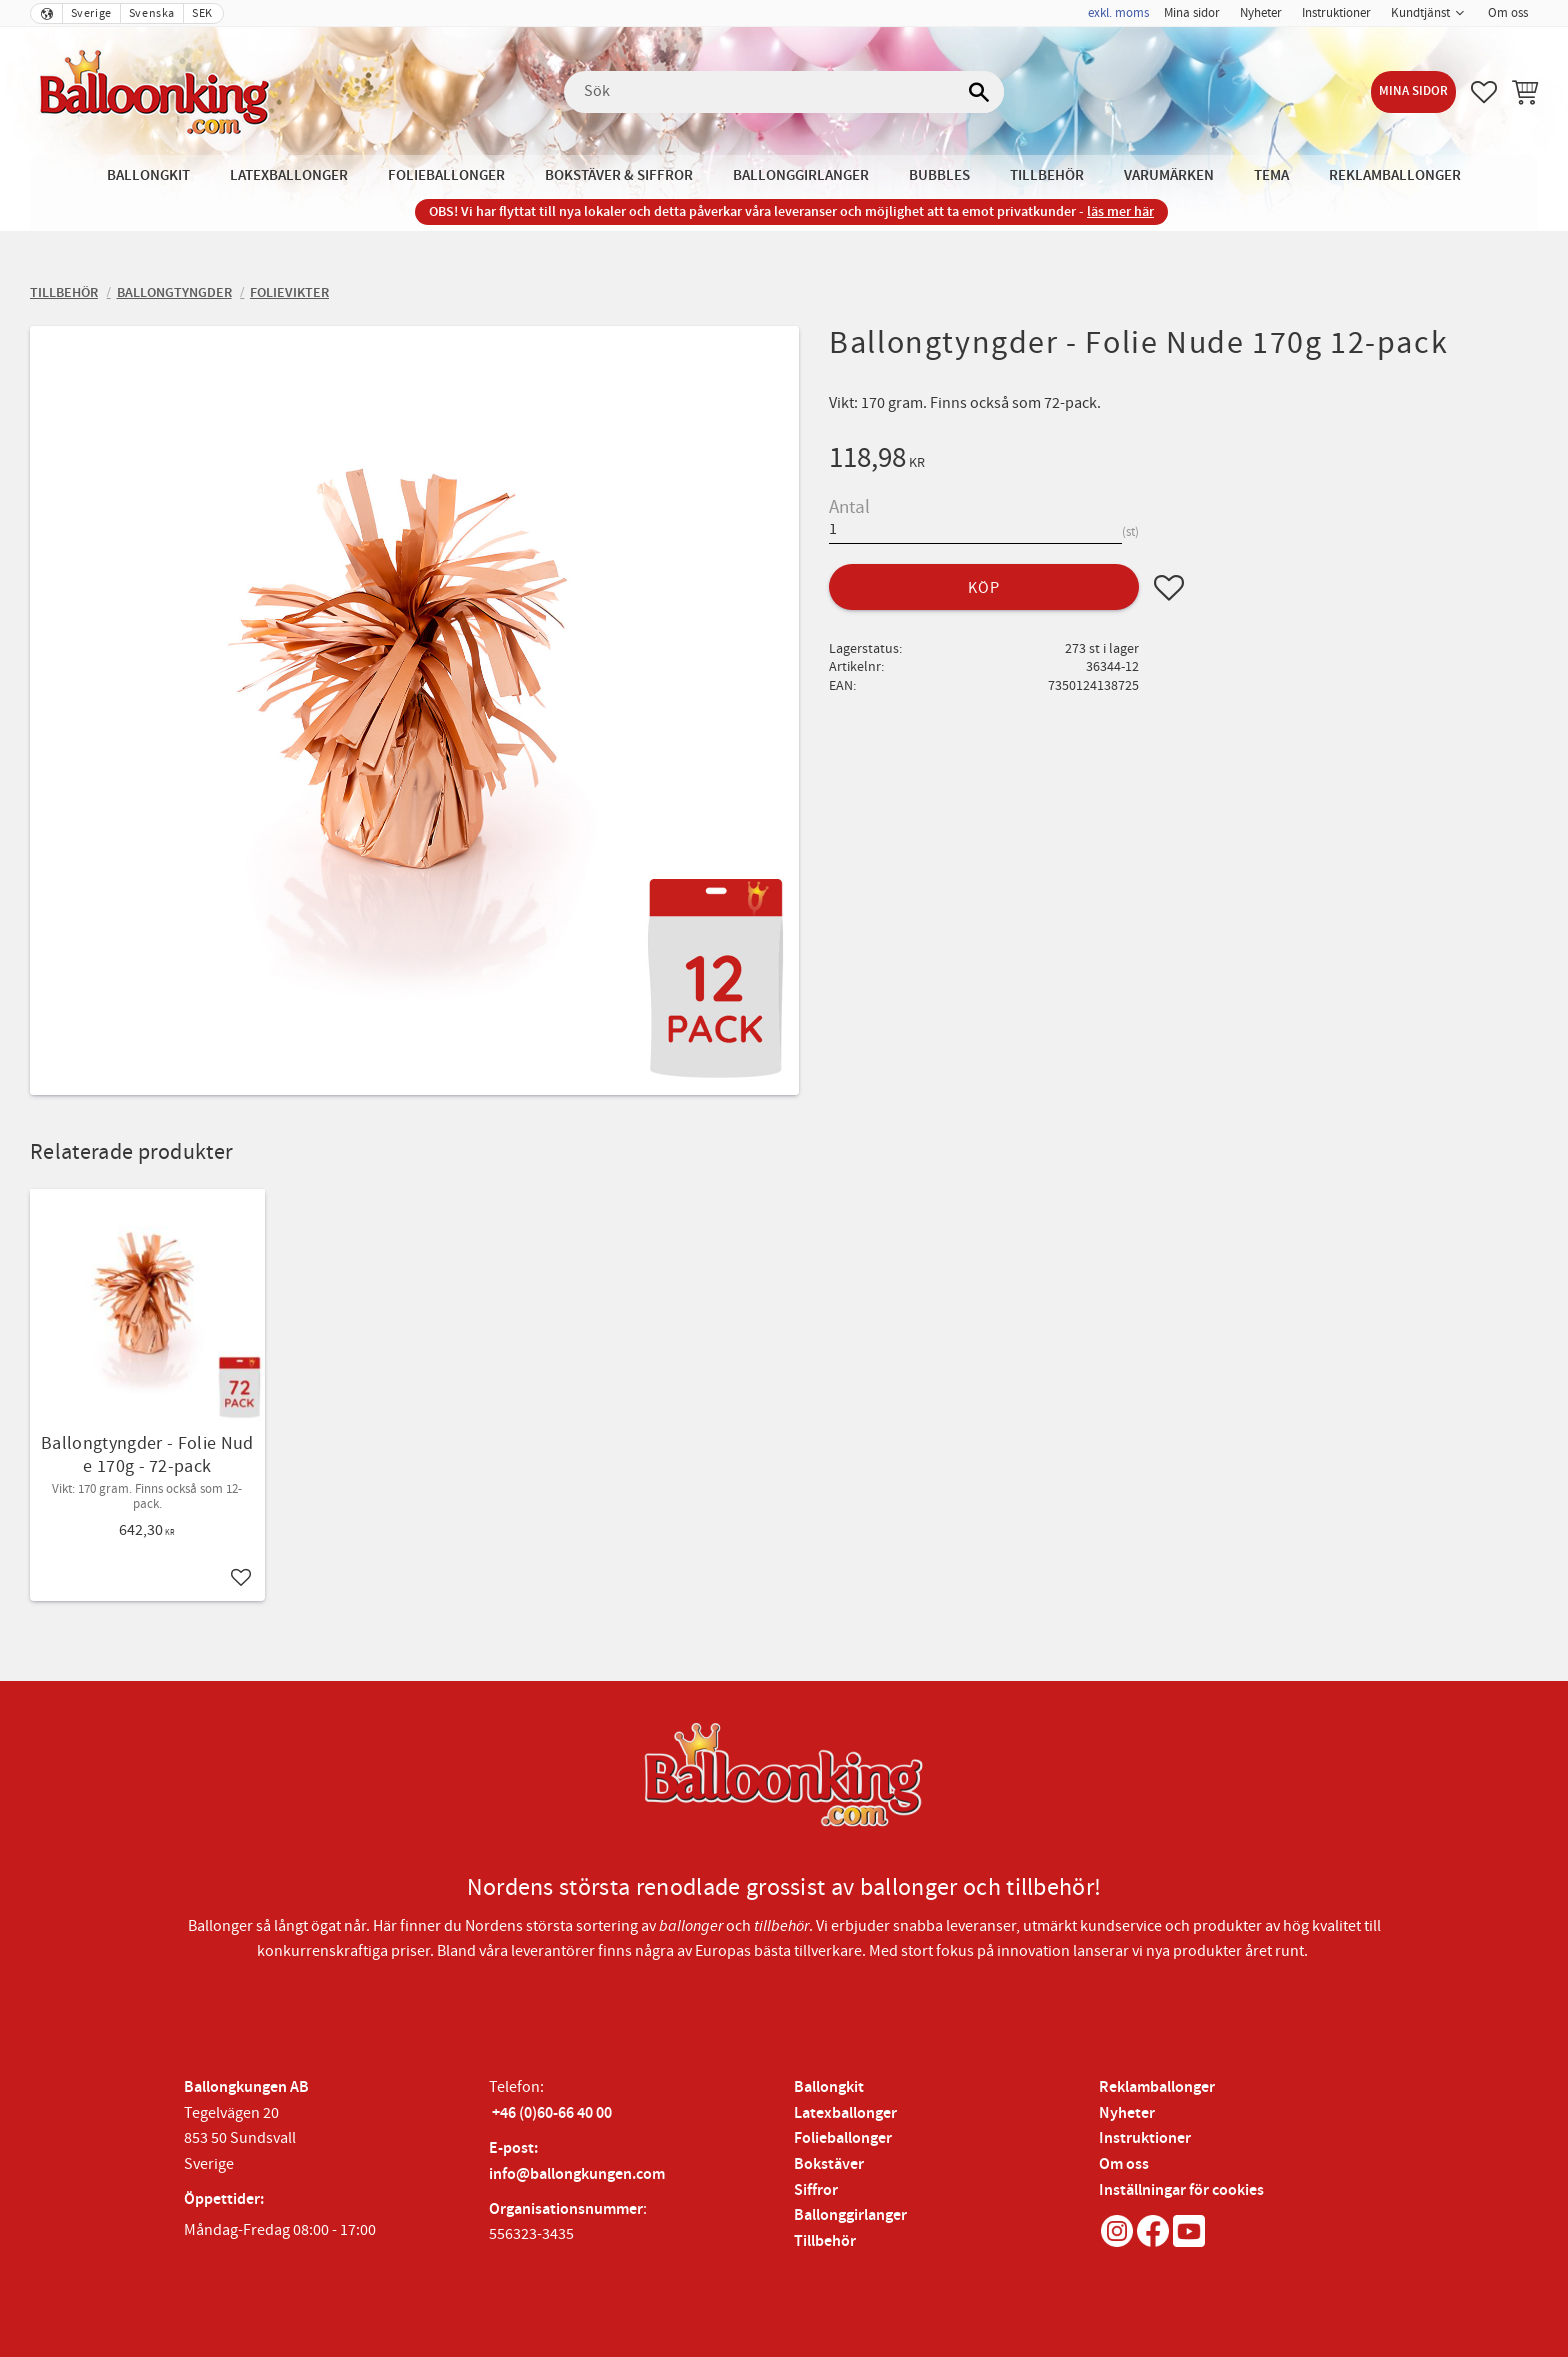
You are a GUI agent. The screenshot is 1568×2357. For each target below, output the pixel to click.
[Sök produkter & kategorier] (784, 92)
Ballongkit (829, 2087)
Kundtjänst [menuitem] (1420, 13)
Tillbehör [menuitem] (1047, 175)
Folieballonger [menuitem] (446, 175)
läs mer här (1120, 211)
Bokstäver (829, 2164)
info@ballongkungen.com (577, 2174)
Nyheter (1127, 2113)
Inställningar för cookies (1181, 2190)
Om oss (1124, 2164)
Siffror (816, 2190)
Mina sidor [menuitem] (1192, 13)
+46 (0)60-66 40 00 (552, 2113)
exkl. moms (1118, 13)
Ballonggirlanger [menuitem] (801, 175)
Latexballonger (845, 2113)
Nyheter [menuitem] (1261, 13)
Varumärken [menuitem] (1169, 175)
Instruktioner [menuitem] (1336, 13)
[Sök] (979, 92)
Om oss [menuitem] (1508, 13)
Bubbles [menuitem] (939, 175)
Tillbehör (825, 2241)
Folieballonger (843, 2138)
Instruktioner (1145, 2138)
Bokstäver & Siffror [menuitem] (619, 175)
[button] (1484, 92)
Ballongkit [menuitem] (148, 175)
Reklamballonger (1157, 2087)
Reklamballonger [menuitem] (1395, 175)
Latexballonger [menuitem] (289, 175)
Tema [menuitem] (1271, 175)
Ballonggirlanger (850, 2215)
